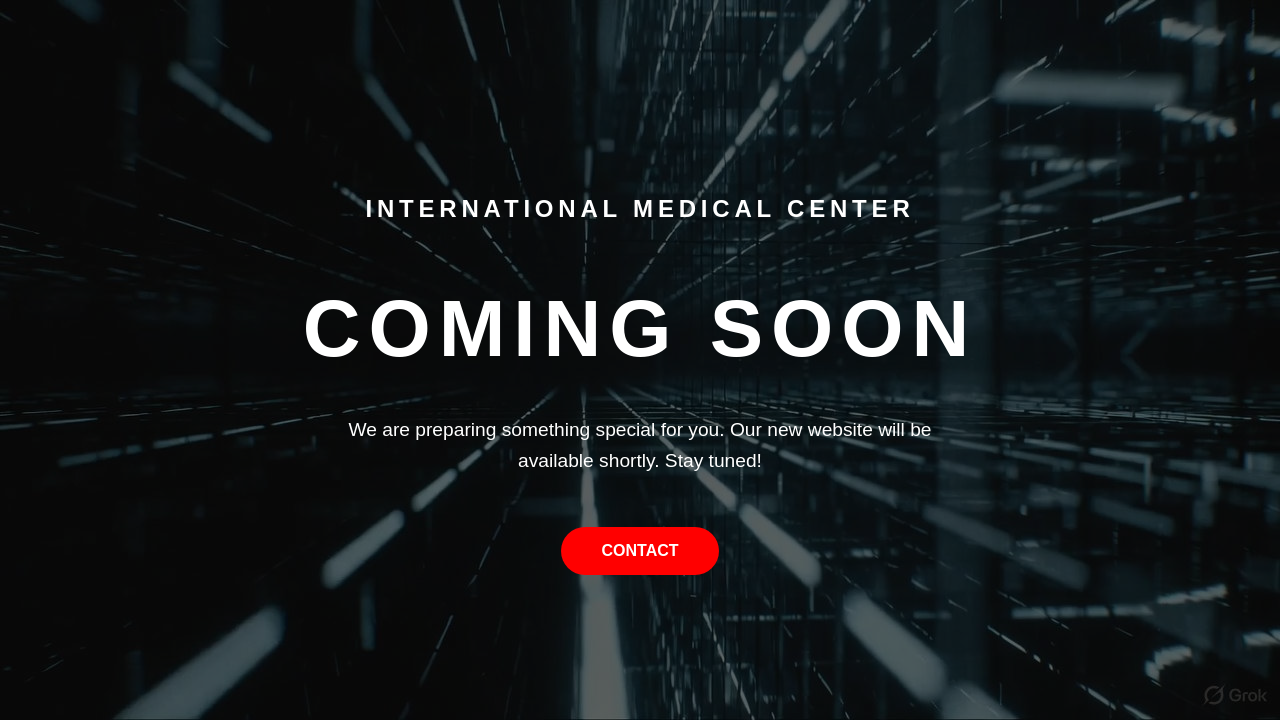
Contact (639, 550)
